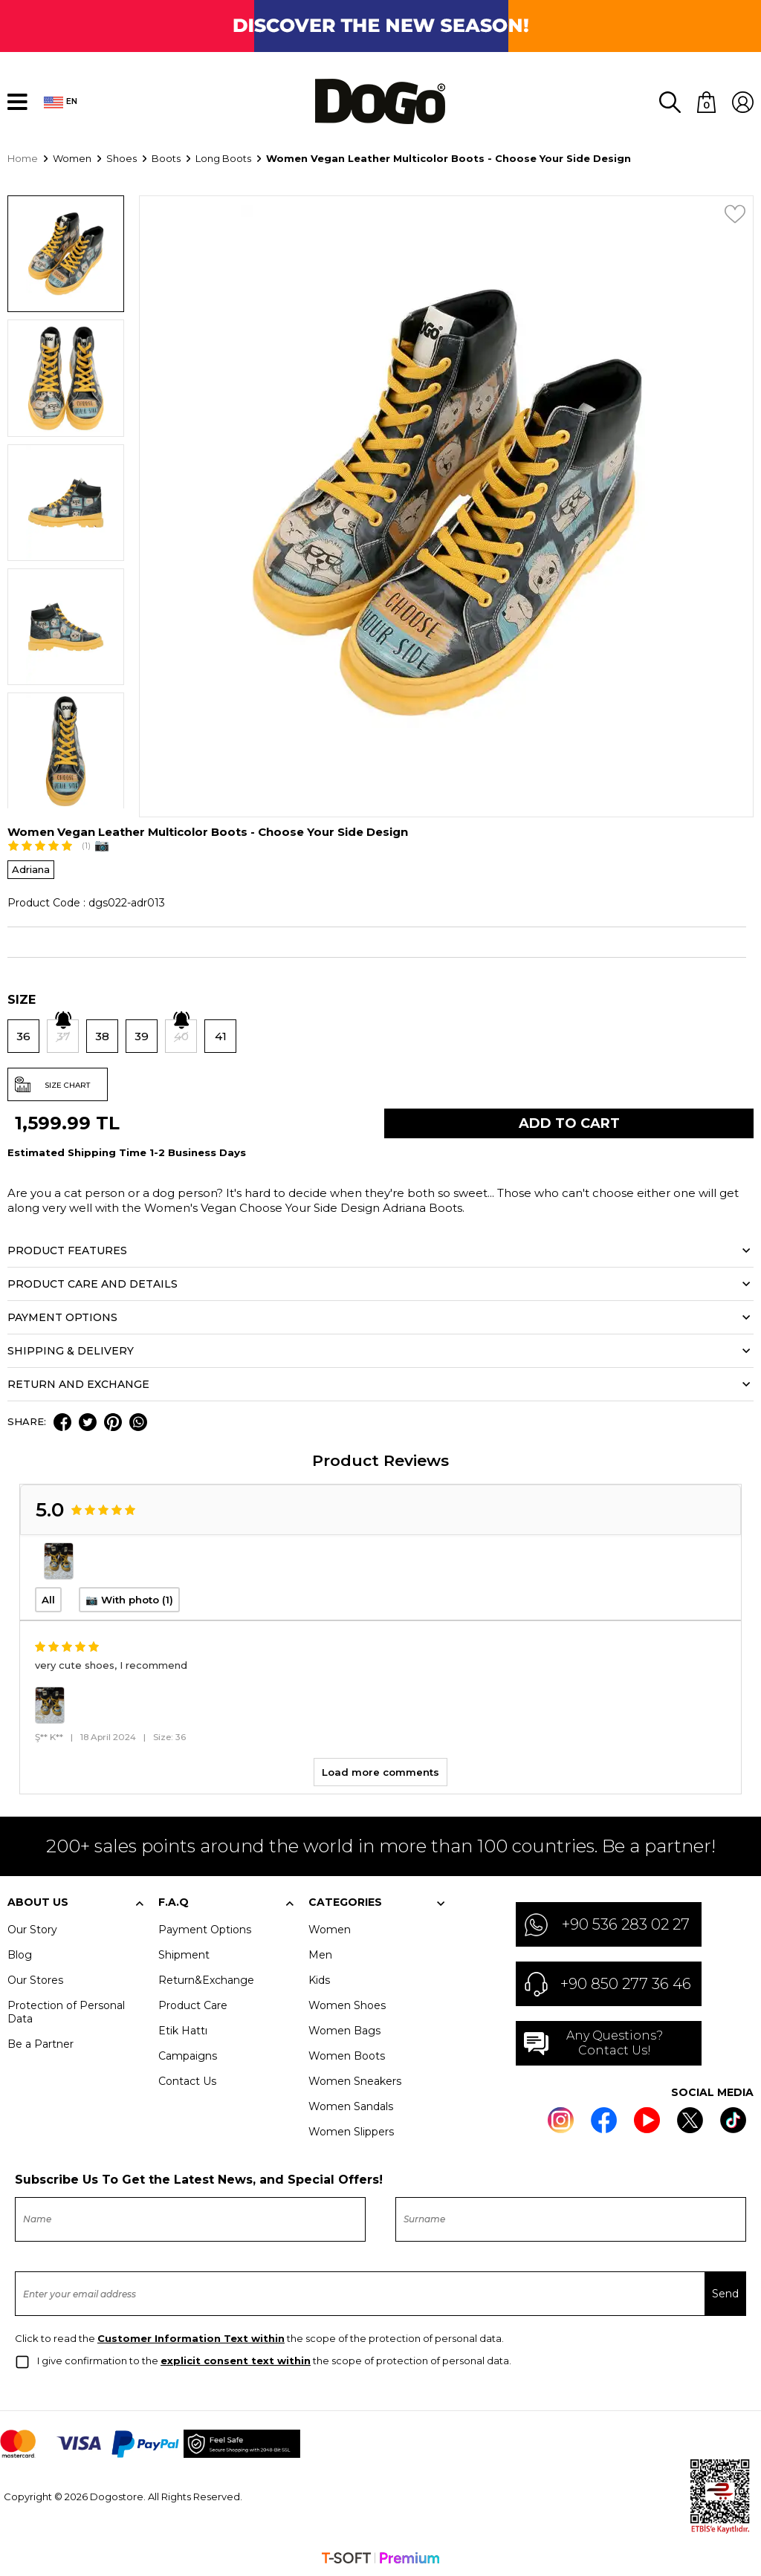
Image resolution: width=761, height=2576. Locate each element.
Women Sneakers (354, 2079)
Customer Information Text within (191, 2337)
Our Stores (35, 1978)
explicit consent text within (236, 2359)
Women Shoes (347, 2004)
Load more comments (380, 1771)
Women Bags (344, 2029)
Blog (19, 1953)
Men (320, 1953)
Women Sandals (350, 2105)
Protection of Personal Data (66, 2010)
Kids (319, 1978)
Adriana (31, 868)
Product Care (192, 2004)
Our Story (32, 1928)
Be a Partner (40, 2042)
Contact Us (187, 2079)
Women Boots (346, 2054)
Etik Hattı (182, 2029)
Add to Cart (569, 1122)
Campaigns (187, 2054)
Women (329, 1928)
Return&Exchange (206, 1978)
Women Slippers (351, 2130)
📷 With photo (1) (129, 1598)
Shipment (184, 1953)
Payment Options (204, 1928)
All (48, 1598)
